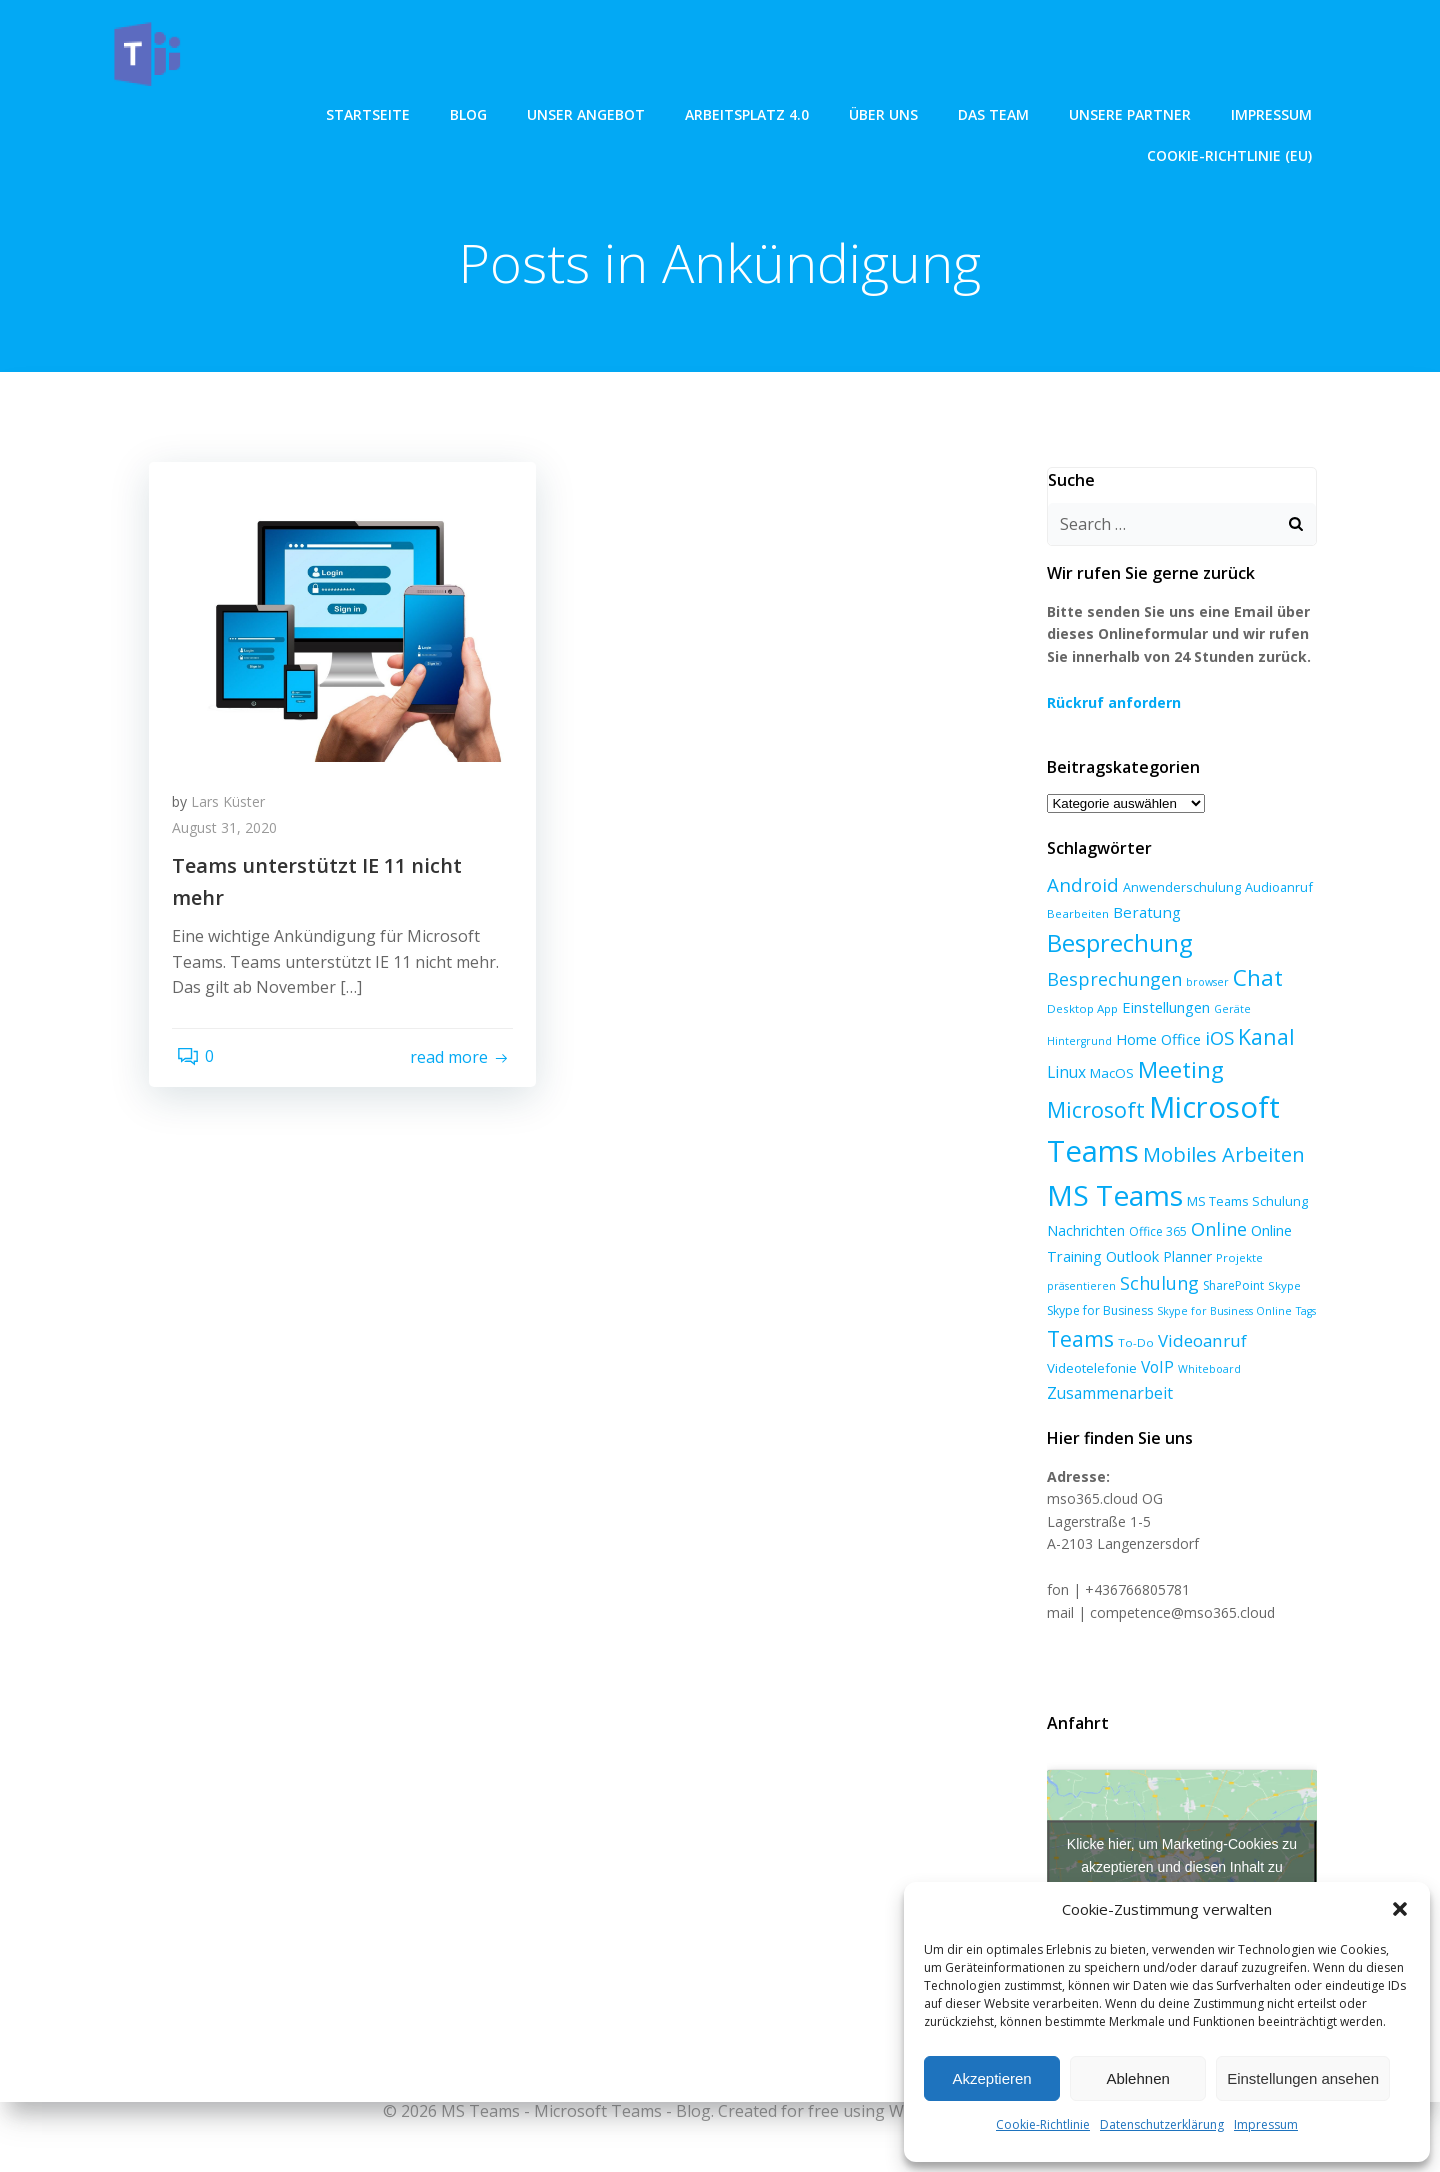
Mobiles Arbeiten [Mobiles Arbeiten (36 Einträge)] (1124, 1157)
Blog (267, 110)
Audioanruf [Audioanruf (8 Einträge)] (1275, 890)
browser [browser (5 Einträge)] (1203, 984)
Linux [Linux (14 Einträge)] (1245, 1041)
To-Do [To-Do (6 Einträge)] (1132, 1342)
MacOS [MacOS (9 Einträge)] (1291, 1042)
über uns (682, 110)
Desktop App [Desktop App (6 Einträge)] (1078, 1010)
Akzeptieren (991, 2078)
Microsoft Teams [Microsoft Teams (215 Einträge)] (1158, 1110)
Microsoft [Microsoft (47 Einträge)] (1182, 1071)
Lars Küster (235, 811)
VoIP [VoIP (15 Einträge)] (1153, 1367)
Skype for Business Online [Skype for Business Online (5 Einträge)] (1220, 1311)
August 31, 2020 (231, 837)
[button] (1400, 1909)
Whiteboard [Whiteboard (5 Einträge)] (1205, 1369)
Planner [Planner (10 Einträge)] (1183, 1256)
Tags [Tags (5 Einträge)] (1302, 1311)
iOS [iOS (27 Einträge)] (1146, 1039)
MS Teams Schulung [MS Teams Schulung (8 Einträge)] (1194, 1202)
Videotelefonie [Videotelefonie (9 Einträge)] (1088, 1368)
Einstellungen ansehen (1303, 2078)
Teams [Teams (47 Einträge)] (1076, 1338)
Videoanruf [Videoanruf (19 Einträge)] (1198, 1340)
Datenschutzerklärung (1162, 2124)
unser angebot (385, 110)
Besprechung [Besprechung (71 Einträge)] (1115, 945)
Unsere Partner (929, 110)
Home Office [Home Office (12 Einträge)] (1085, 1041)
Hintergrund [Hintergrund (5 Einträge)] (1283, 1011)
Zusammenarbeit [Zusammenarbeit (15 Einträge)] (1106, 1393)
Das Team (792, 110)
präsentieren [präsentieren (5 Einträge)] (1077, 1286)
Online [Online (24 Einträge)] (1215, 1230)
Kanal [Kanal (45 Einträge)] (1193, 1038)
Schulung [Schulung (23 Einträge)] (1155, 1283)
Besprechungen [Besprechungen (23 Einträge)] (1110, 981)
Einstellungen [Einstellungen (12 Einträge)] (1162, 1009)
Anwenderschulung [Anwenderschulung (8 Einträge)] (1178, 890)
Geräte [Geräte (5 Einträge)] (1228, 1011)
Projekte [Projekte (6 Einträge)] (1235, 1257)
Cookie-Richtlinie (1043, 2124)
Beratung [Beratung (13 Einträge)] (1143, 914)
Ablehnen (1137, 2078)
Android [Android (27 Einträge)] (1079, 887)
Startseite (167, 110)
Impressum (1266, 2124)
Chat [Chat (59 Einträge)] (1254, 979)
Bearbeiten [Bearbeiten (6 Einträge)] (1074, 915)
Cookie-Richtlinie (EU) (1233, 110)
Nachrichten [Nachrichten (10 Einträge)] (1082, 1231)
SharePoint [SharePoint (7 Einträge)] (1229, 1285)
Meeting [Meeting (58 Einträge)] (1086, 1071)
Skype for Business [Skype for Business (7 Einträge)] (1096, 1310)
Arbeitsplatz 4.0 (546, 110)
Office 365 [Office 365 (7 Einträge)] (1154, 1232)
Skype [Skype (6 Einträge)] (1280, 1285)
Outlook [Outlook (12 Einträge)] (1128, 1256)
